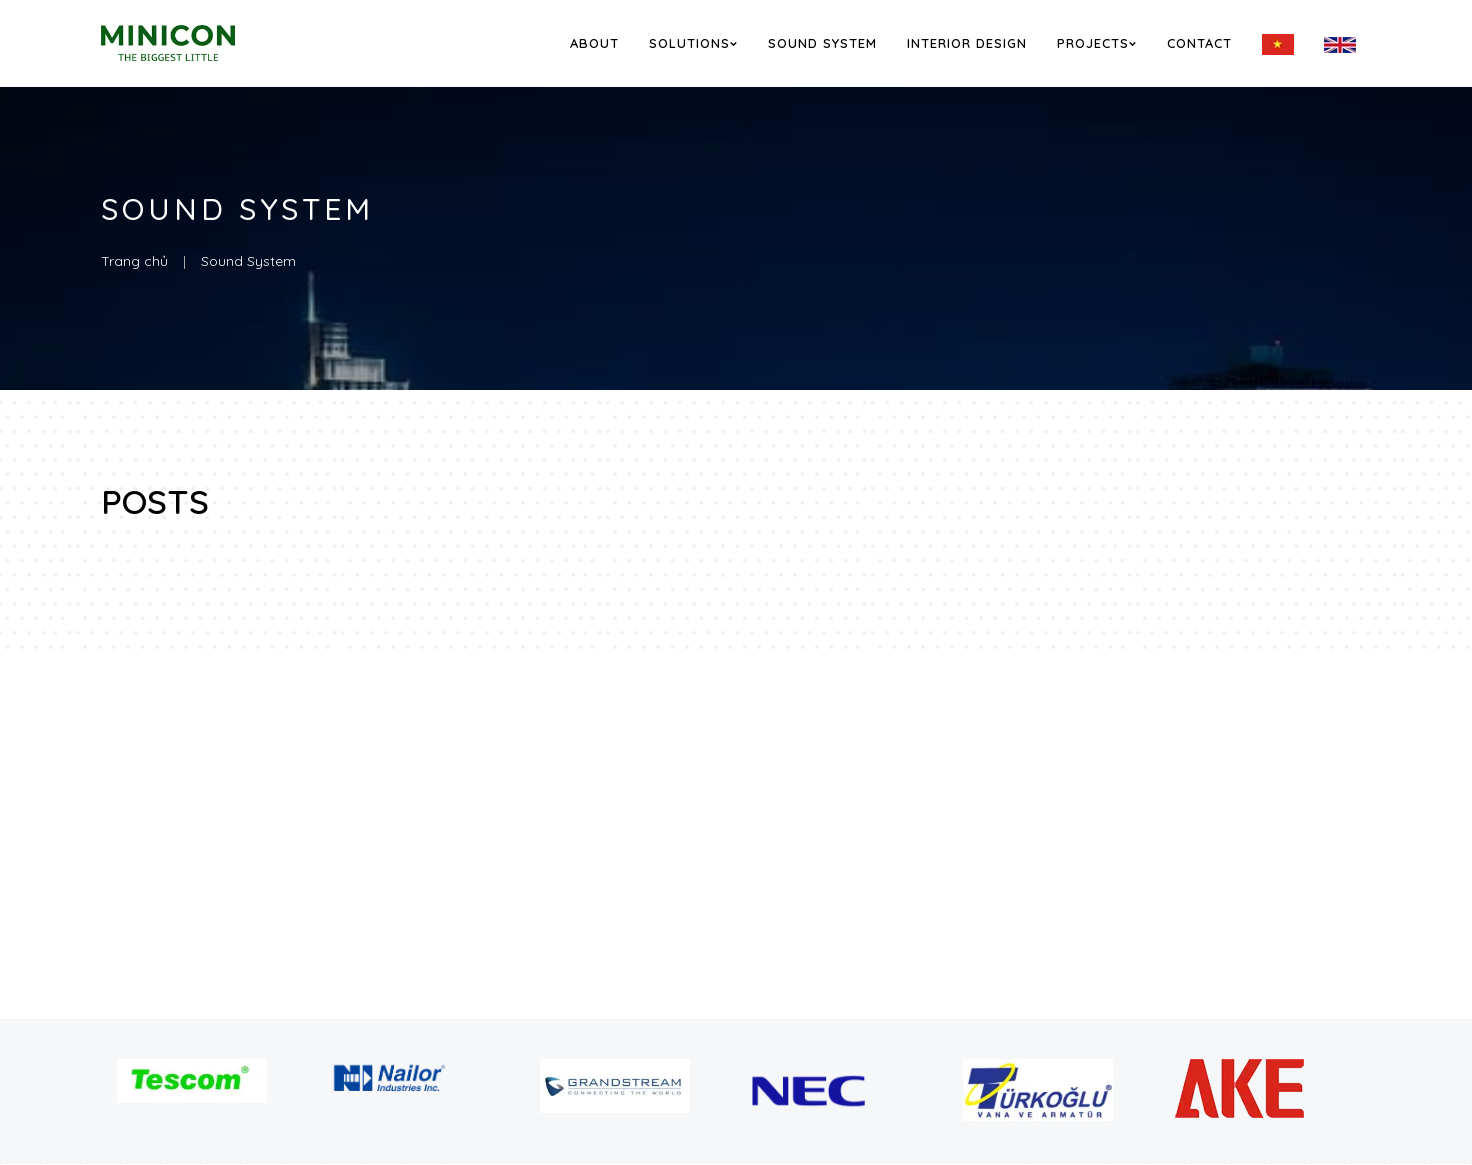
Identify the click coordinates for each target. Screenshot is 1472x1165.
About (594, 43)
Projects (1097, 43)
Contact (1199, 43)
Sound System (822, 43)
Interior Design (967, 43)
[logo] (194, 42)
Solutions (693, 43)
